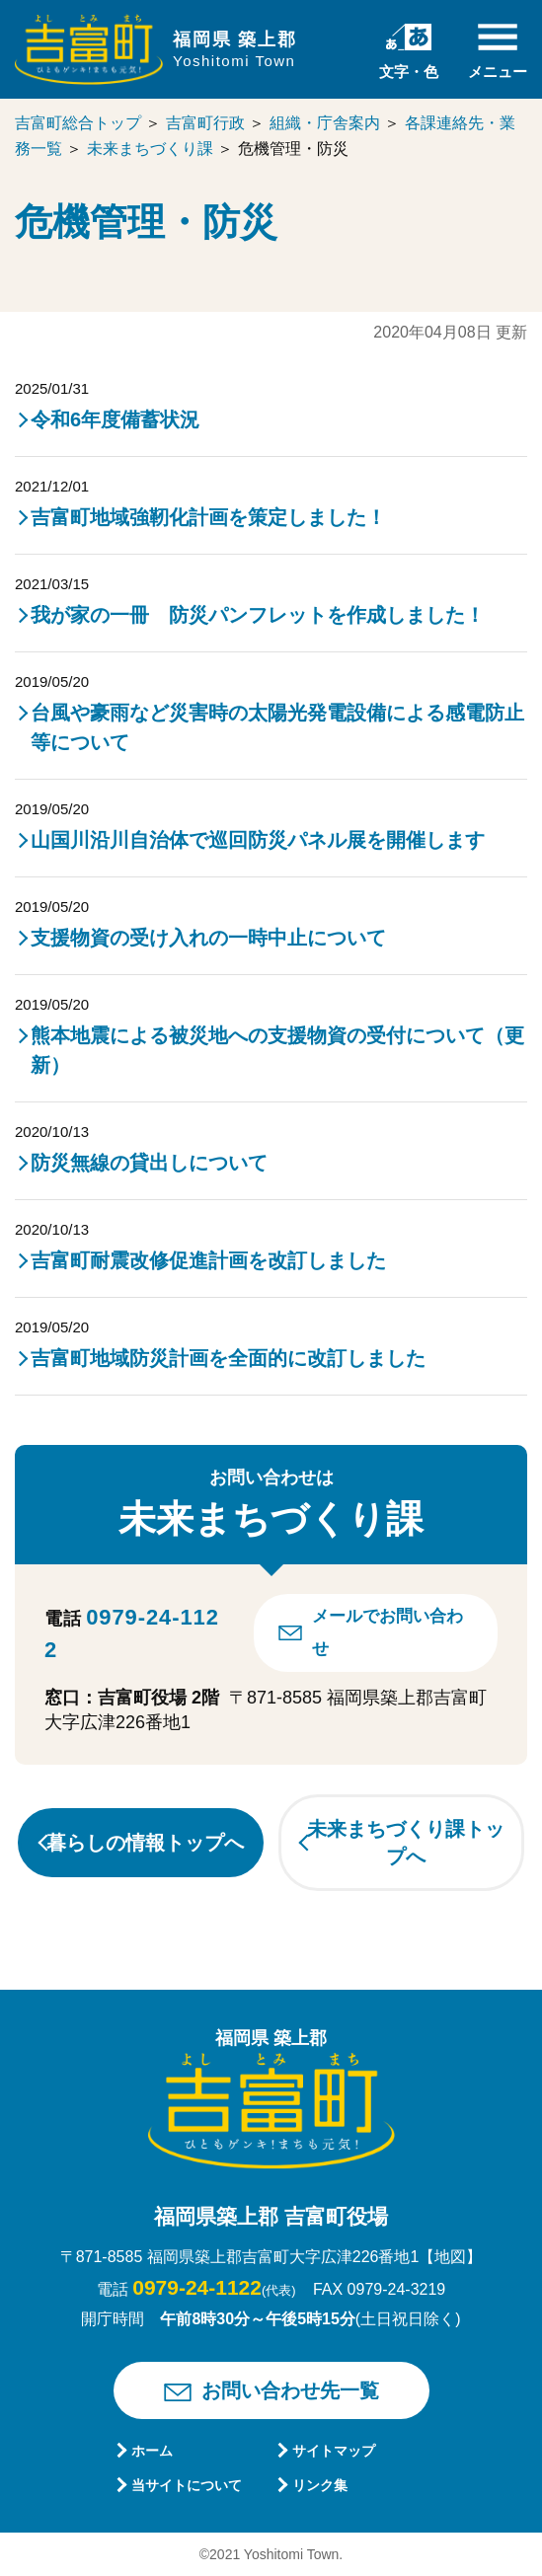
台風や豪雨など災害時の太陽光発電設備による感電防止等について (277, 727)
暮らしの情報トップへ (145, 1843)
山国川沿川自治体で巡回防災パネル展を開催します (258, 840)
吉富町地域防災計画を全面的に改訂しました (228, 1358)
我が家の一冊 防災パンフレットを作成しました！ (258, 615)
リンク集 (320, 2485)
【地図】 (450, 2256)
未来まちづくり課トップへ (405, 1842)
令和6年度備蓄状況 (115, 419)
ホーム (152, 2451)
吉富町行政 (205, 122)
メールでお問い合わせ (387, 1632)
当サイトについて (186, 2485)
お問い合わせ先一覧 (290, 2390)
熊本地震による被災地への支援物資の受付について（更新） (277, 1050)
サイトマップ (333, 2451)
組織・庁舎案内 (325, 122)
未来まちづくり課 (150, 148)
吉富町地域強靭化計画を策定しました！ (208, 517)
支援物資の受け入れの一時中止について (208, 937)
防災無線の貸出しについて (149, 1163)
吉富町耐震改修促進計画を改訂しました (208, 1260)
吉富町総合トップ (78, 122)
